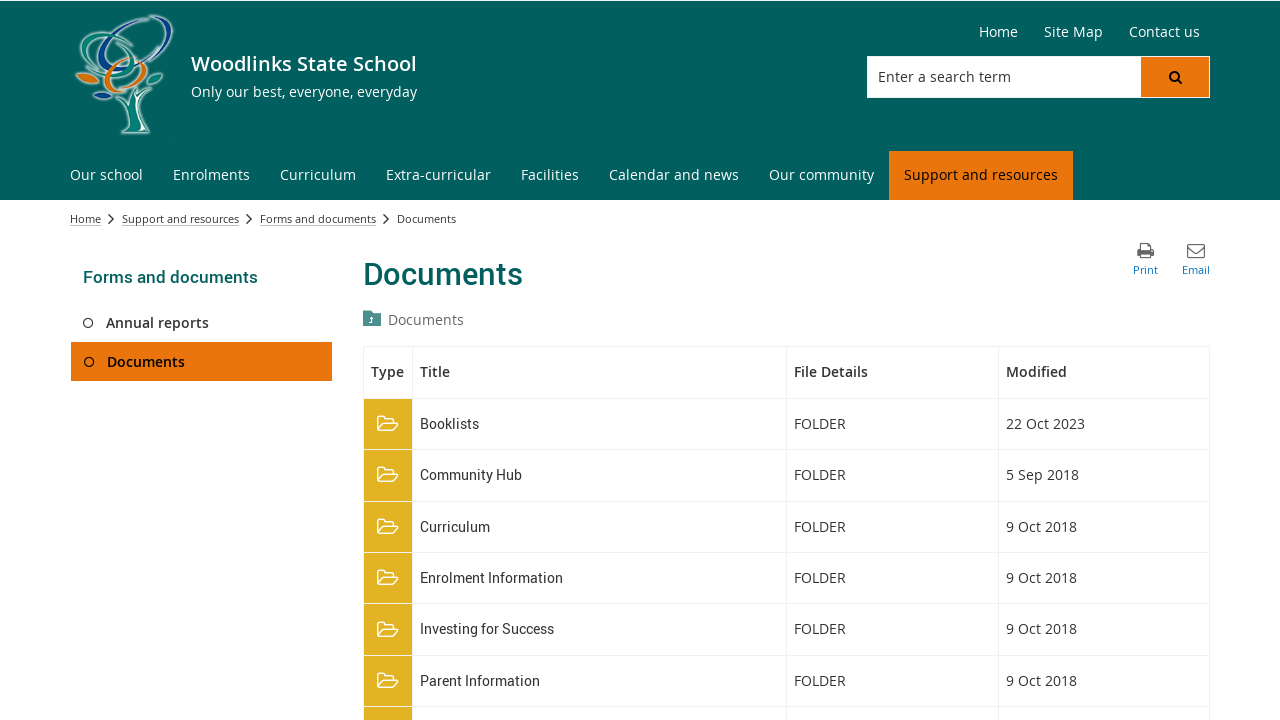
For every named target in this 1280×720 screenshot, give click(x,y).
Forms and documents (318, 218)
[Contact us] (1164, 32)
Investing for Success (487, 628)
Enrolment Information (491, 577)
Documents (426, 319)
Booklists (449, 423)
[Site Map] (1073, 32)
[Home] (998, 32)
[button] (1175, 77)
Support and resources (180, 218)
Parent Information (480, 680)
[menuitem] (106, 175)
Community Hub (471, 474)
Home (85, 218)
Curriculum (455, 526)
